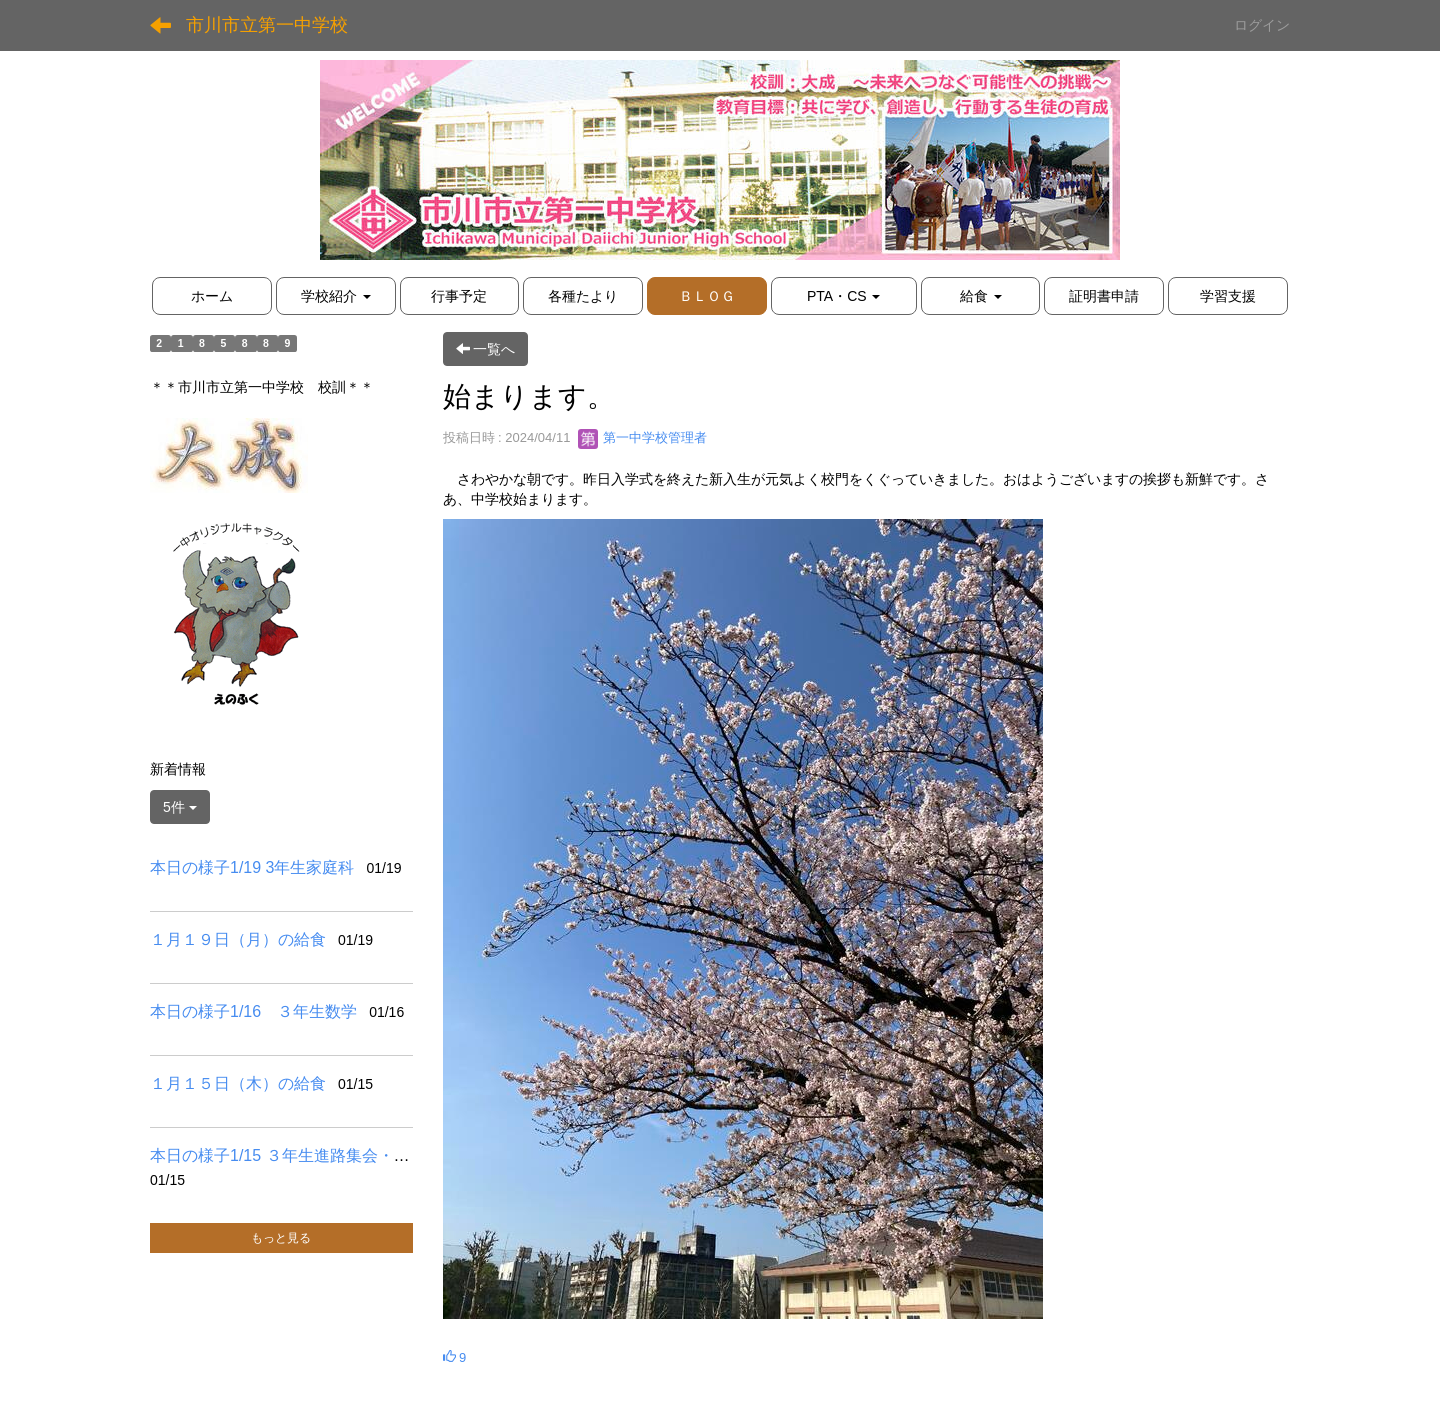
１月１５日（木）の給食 (238, 1083)
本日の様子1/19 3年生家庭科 (252, 867)
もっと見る (281, 1238)
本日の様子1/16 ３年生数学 (253, 1011)
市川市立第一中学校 (267, 25)
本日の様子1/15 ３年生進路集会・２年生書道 (312, 1155)
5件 (180, 807)
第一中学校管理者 (643, 437)
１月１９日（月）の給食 (238, 939)
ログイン (1262, 25)
